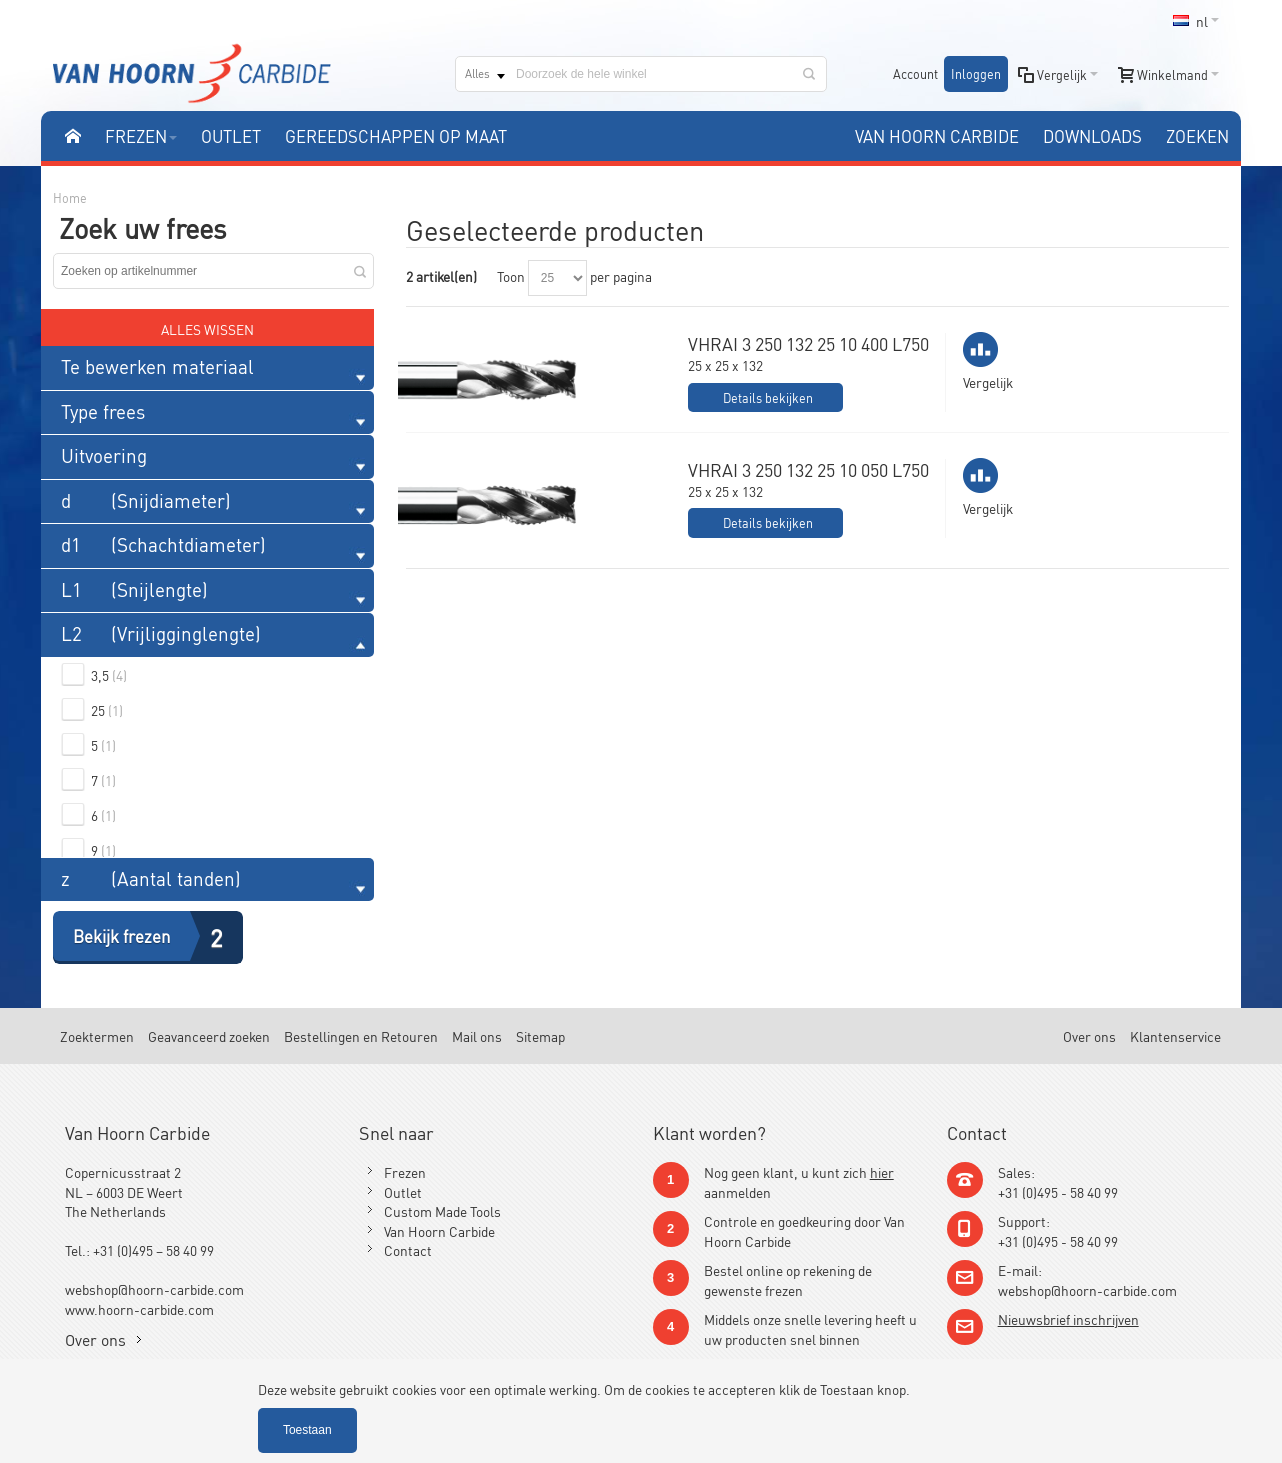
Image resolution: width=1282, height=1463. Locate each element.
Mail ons (477, 1035)
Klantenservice (1175, 1035)
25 (107, 709)
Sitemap (540, 1035)
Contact (408, 1249)
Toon (511, 275)
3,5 (109, 674)
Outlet (403, 1191)
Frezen (405, 1171)
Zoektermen (97, 1035)
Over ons (1089, 1035)
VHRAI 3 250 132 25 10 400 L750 (808, 343)
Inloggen (976, 73)
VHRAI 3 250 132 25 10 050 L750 (808, 469)
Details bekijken (768, 397)
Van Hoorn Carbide (439, 1230)
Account (915, 73)
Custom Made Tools (442, 1210)
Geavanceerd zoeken (209, 1035)
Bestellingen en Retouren (361, 1035)
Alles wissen (207, 328)
